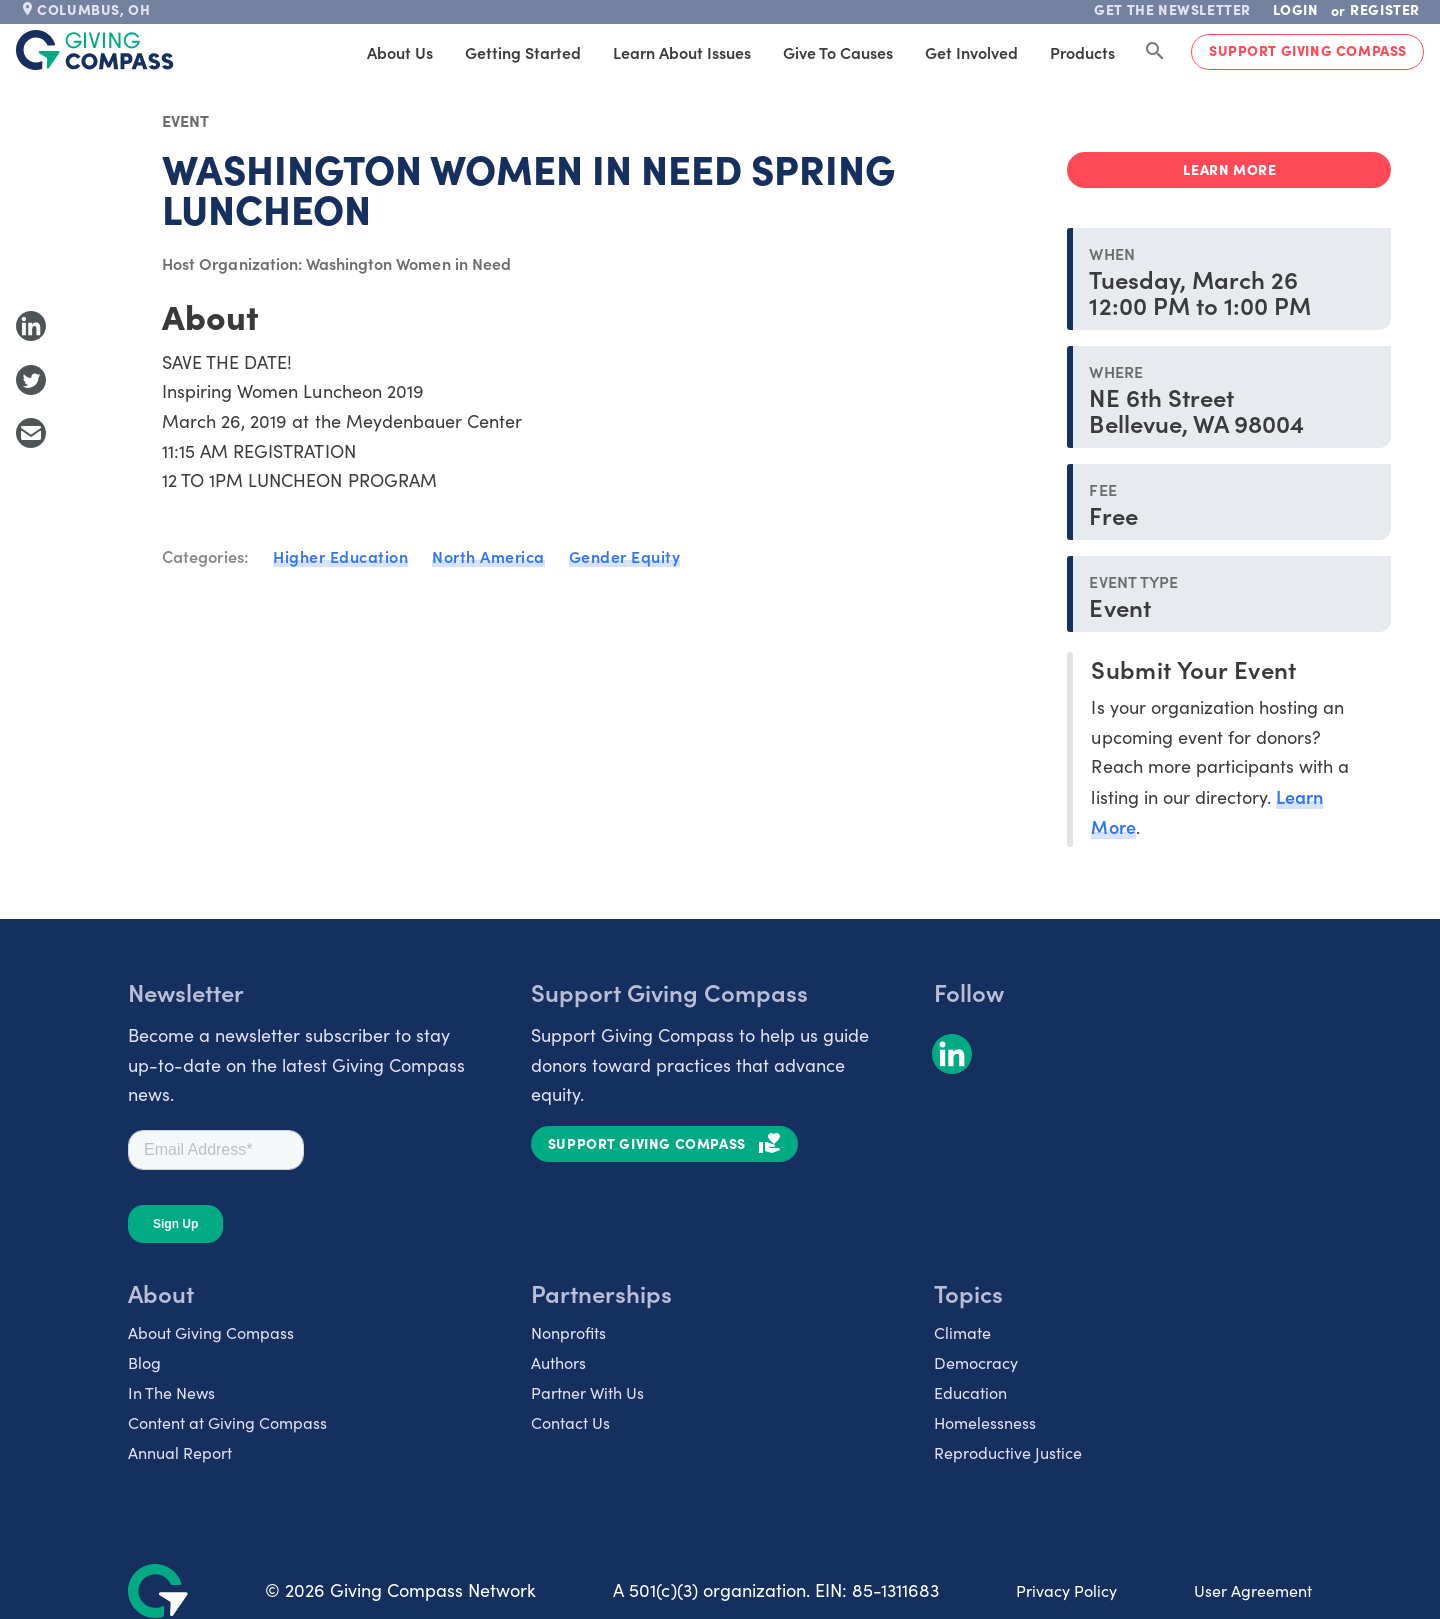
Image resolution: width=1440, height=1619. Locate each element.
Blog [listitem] (144, 1362)
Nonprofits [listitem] (568, 1332)
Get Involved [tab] (971, 52)
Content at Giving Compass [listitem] (227, 1422)
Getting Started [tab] (523, 52)
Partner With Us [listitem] (587, 1392)
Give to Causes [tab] (838, 52)
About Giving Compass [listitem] (211, 1332)
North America (488, 556)
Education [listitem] (970, 1392)
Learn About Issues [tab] (682, 52)
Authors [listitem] (558, 1362)
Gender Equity (625, 556)
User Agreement (1253, 1590)
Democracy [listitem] (976, 1362)
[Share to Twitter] (31, 380)
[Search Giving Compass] (1155, 52)
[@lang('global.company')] (95, 50)
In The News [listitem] (171, 1392)
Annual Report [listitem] (180, 1452)
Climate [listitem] (962, 1332)
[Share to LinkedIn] (31, 326)
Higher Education (340, 556)
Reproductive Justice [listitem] (1008, 1452)
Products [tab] (1082, 52)
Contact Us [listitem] (570, 1422)
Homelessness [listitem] (985, 1422)
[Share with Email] (31, 433)
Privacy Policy (1066, 1590)
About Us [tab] (400, 52)
